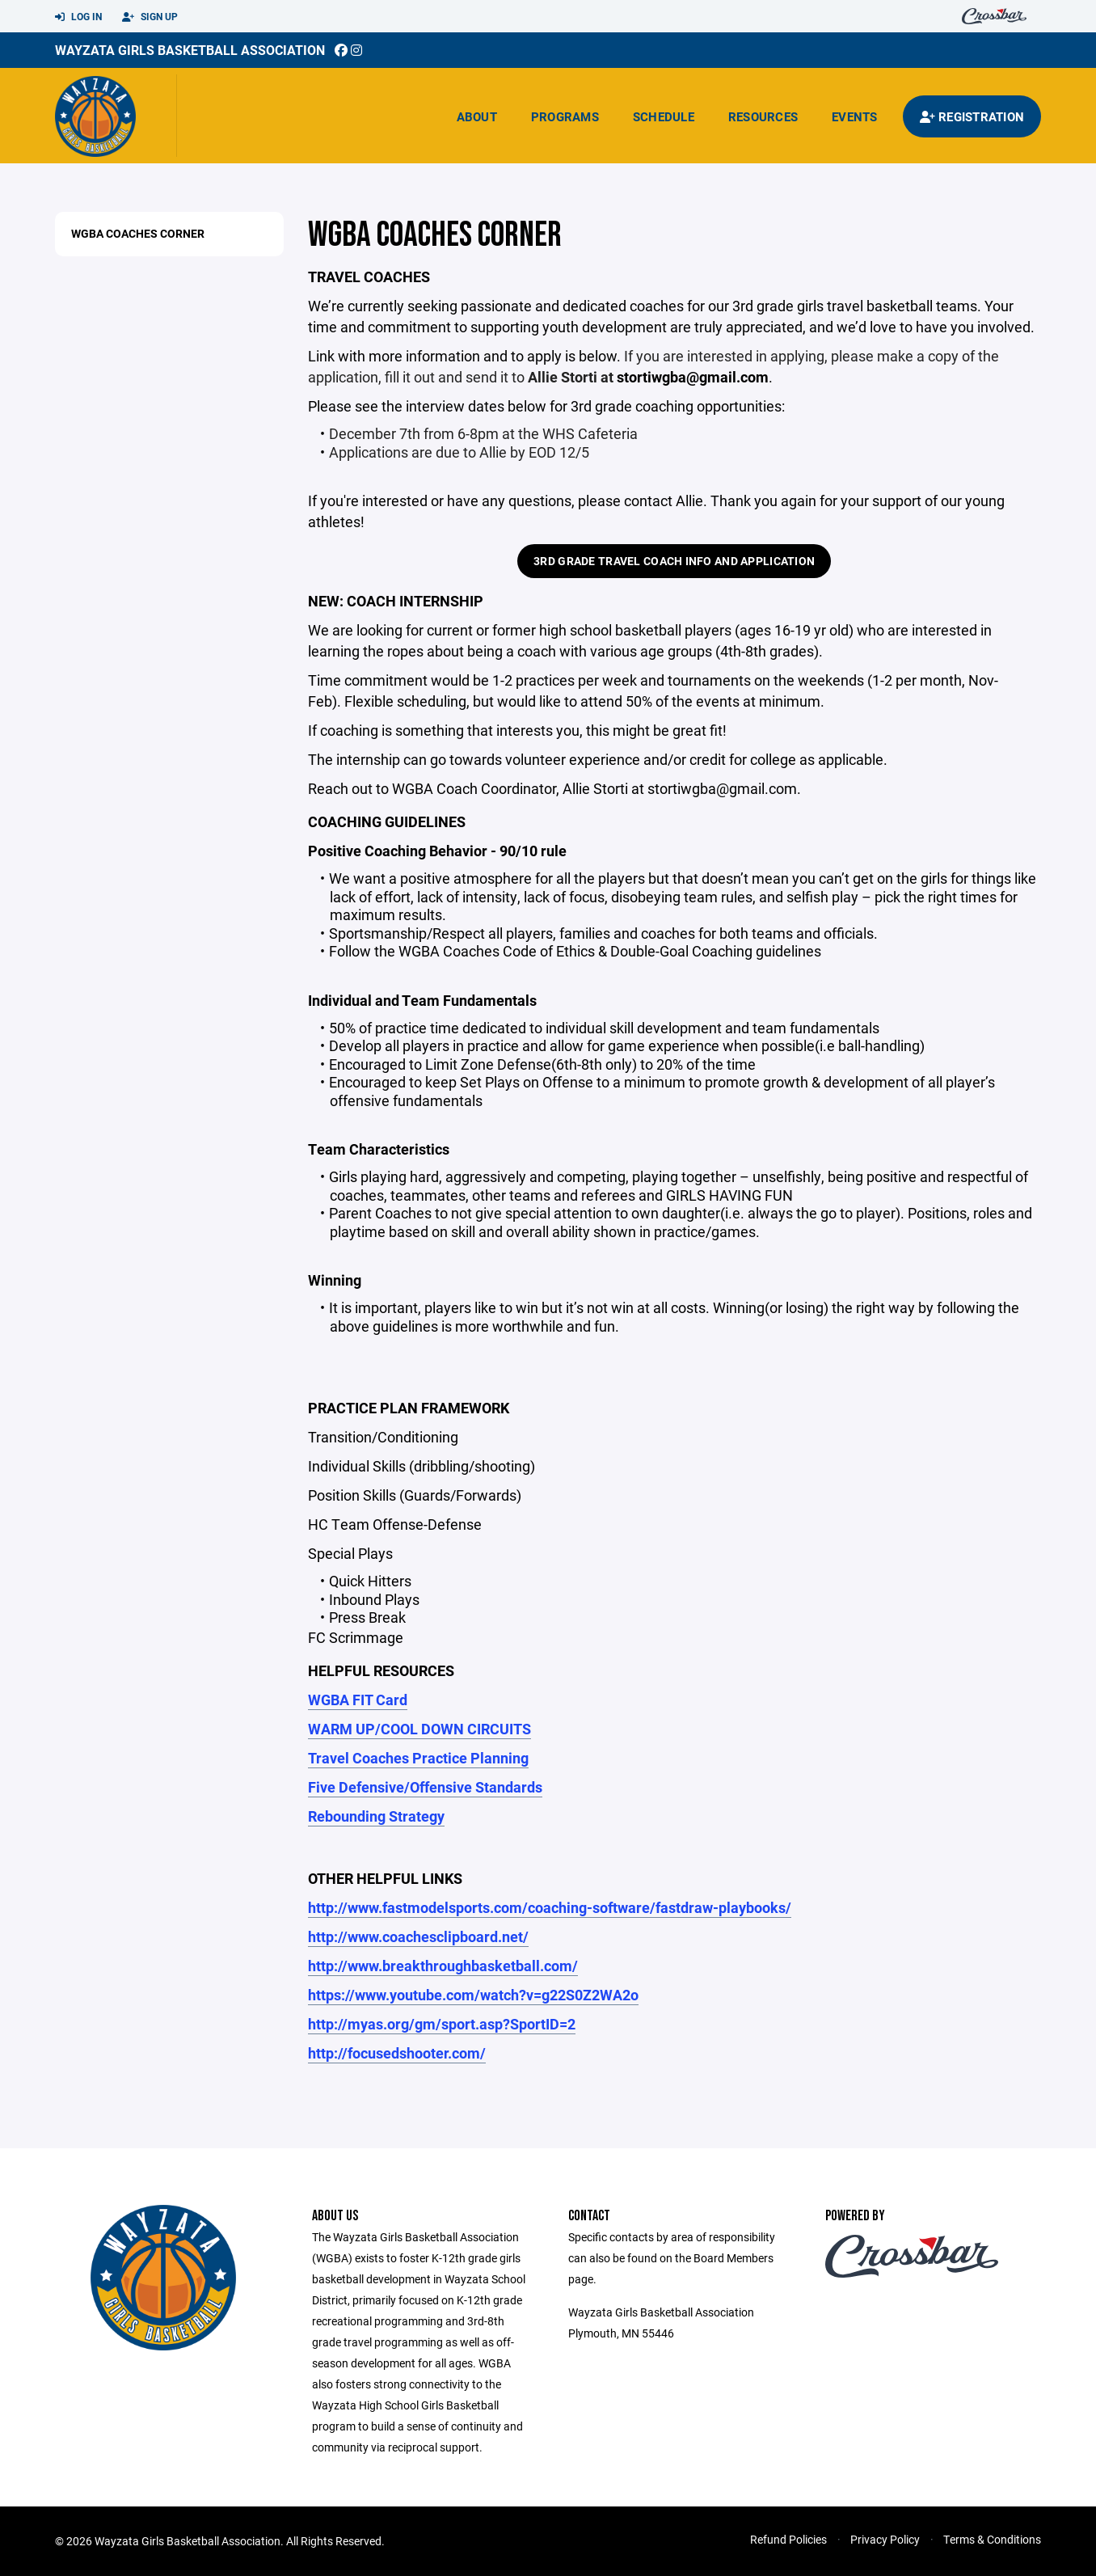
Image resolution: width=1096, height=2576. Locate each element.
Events (855, 116)
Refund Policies (788, 2539)
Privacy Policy (885, 2539)
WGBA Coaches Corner (137, 233)
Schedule (663, 116)
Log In (78, 17)
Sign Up (150, 17)
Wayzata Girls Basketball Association (190, 49)
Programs (565, 116)
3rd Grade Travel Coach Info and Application (674, 560)
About (477, 116)
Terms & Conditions (992, 2539)
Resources (763, 116)
